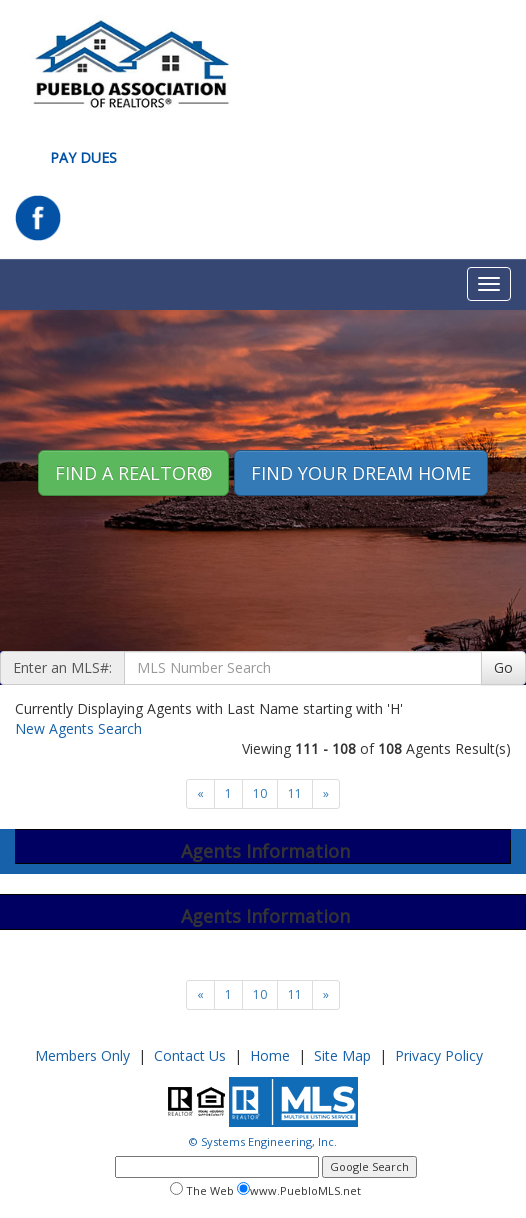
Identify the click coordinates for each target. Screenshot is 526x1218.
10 (260, 793)
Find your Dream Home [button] (361, 473)
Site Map (342, 1055)
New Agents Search (78, 728)
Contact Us (190, 1055)
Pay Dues (83, 157)
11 (295, 793)
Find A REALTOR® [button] (133, 473)
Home (270, 1055)
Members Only (82, 1055)
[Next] (200, 794)
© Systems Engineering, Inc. (263, 1141)
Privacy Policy (439, 1055)
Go (503, 667)
